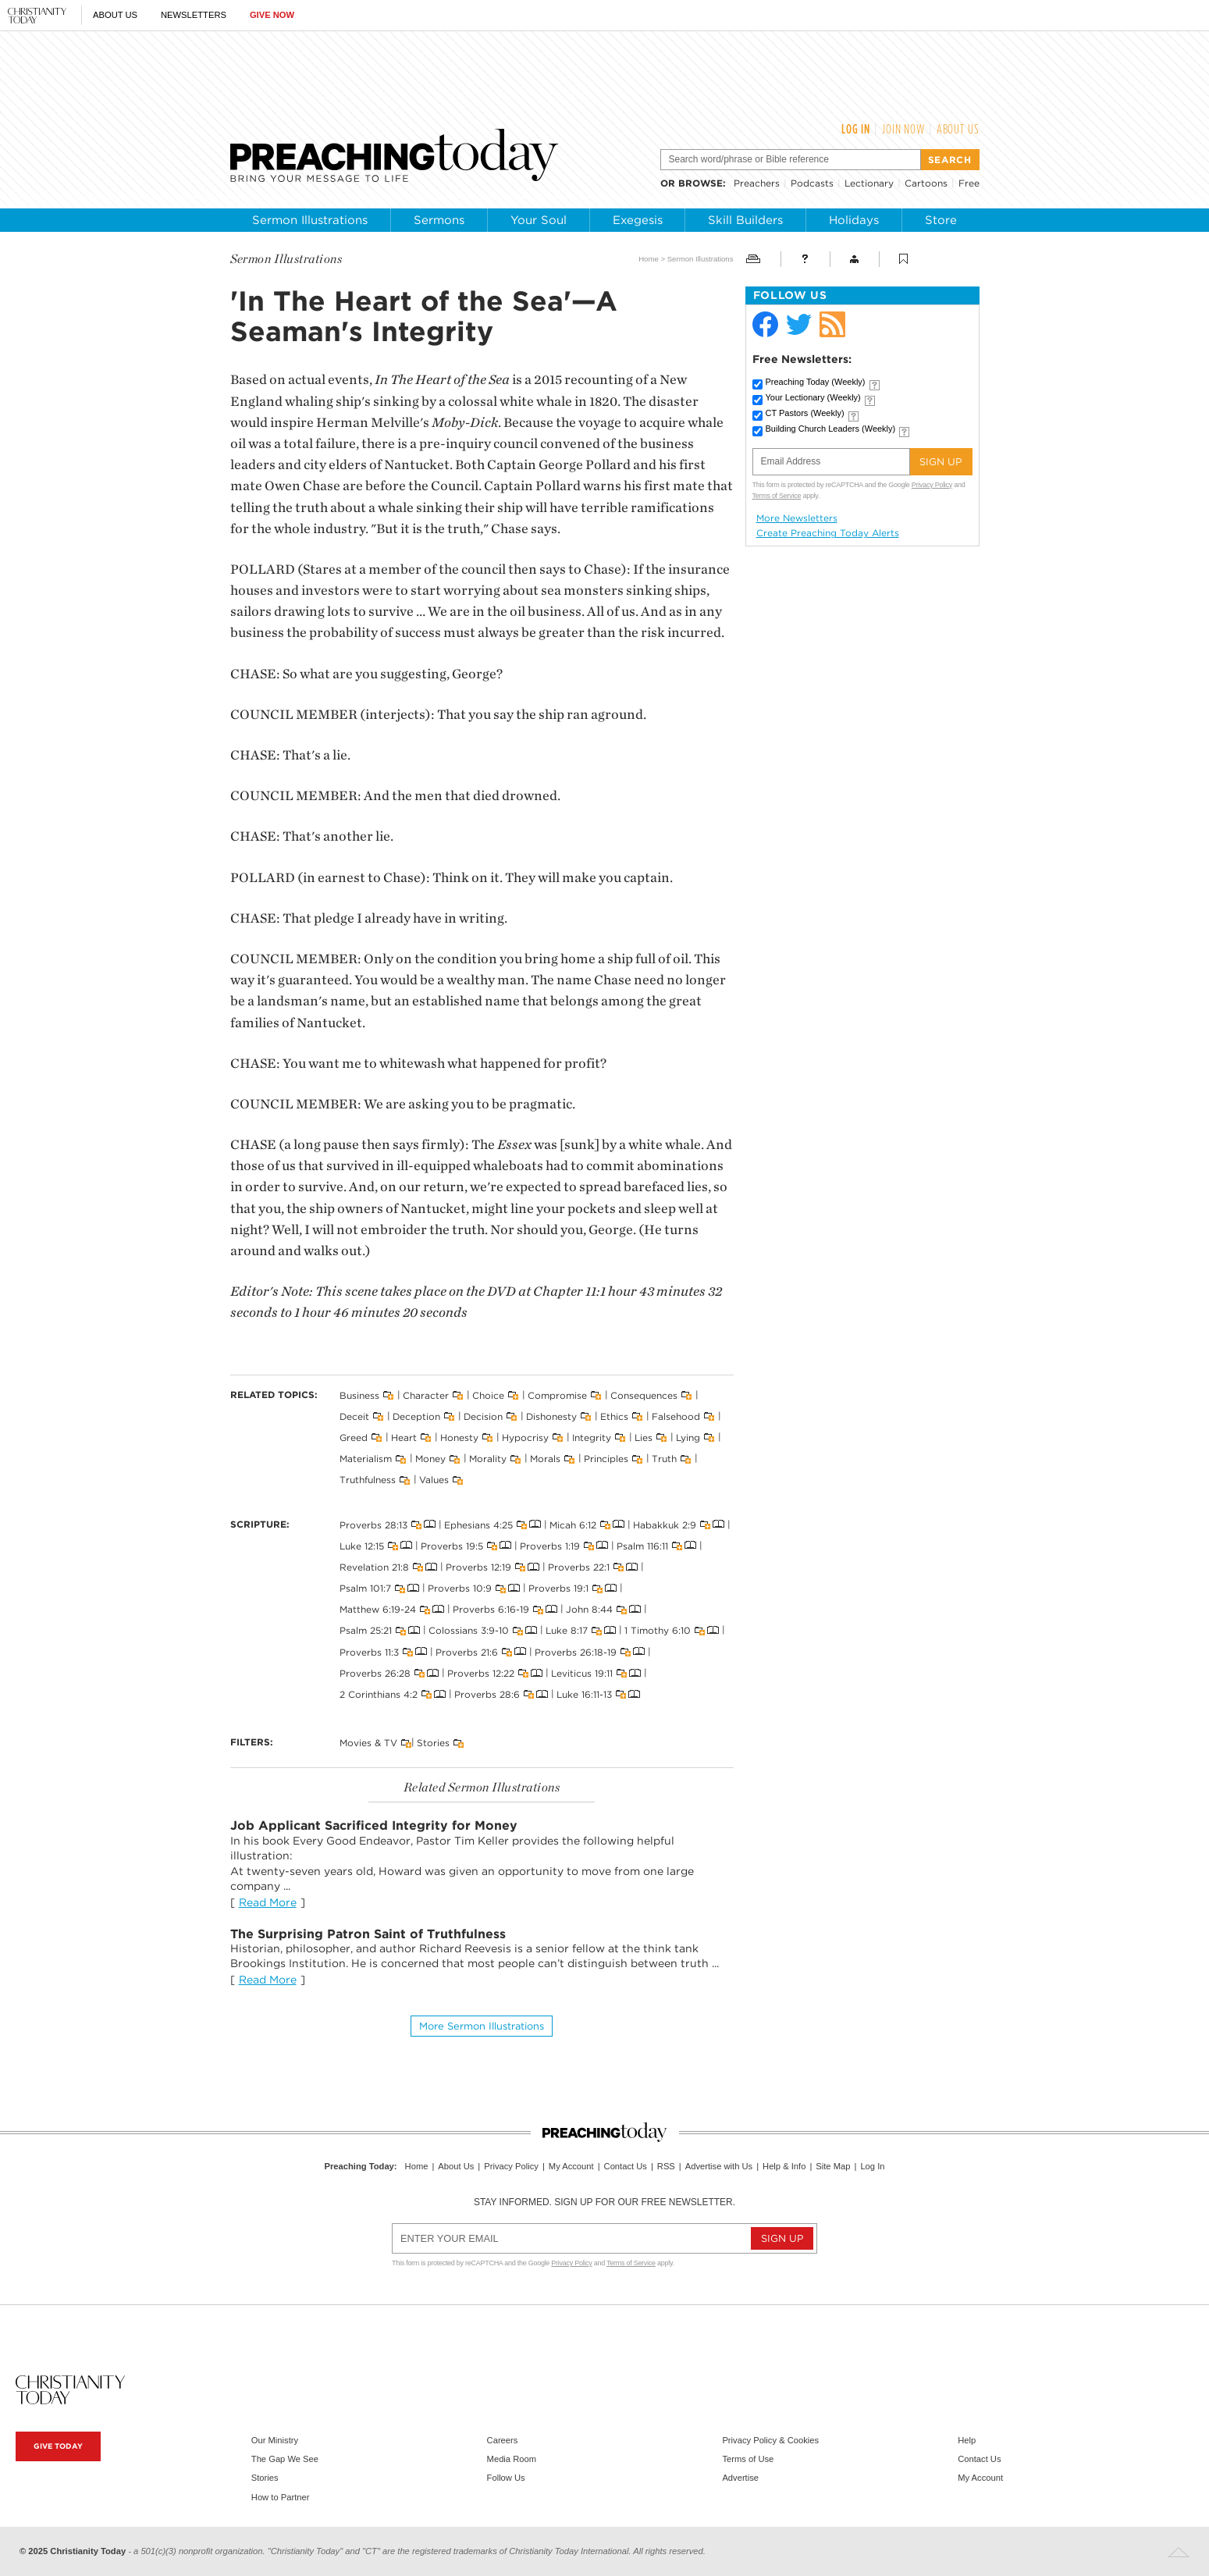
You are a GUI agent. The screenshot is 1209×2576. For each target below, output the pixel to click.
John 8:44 (589, 1609)
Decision (483, 1415)
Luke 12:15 (362, 1545)
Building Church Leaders (831, 428)
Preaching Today (816, 381)
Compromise (557, 1394)
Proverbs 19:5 (452, 1545)
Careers (502, 2440)
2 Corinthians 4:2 (379, 1694)
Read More (268, 1902)
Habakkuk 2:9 (664, 1524)
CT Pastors (805, 413)
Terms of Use (747, 2459)
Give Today (58, 2446)
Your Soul (538, 220)
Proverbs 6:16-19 (491, 1609)
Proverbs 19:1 (558, 1588)
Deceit (354, 1415)
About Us (115, 15)
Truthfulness (368, 1479)
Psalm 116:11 (642, 1545)
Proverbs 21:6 (467, 1651)
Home (648, 258)
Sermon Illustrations (310, 220)
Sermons (439, 220)
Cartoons (926, 183)
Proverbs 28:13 (373, 1524)
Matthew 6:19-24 (378, 1609)
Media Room (511, 2459)
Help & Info (784, 2166)
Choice (488, 1394)
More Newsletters (796, 518)
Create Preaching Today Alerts (827, 533)
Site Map (833, 2166)
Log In (855, 129)
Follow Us (506, 2477)
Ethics (614, 1415)
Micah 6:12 (572, 1524)
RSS (666, 2166)
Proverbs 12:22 (480, 1673)
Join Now (903, 129)
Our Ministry (274, 2440)
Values (434, 1479)
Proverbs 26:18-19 (576, 1651)
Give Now (272, 15)
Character (426, 1394)
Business (359, 1394)
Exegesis (638, 220)
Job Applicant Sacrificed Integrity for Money (373, 1825)
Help (967, 2440)
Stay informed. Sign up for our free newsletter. (604, 2202)
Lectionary (869, 183)
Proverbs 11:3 (369, 1651)
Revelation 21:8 (374, 1567)
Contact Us (625, 2166)
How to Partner (280, 2497)
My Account (571, 2166)
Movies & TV (368, 1743)
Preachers (757, 183)
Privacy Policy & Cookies (770, 2440)
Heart (404, 1437)
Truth (664, 1458)
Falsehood (676, 1415)
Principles (606, 1458)
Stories (433, 1743)
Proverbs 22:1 (579, 1567)
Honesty (459, 1437)
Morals (545, 1458)
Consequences (643, 1394)
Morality (488, 1458)
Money (430, 1458)
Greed (354, 1437)
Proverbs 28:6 (487, 1694)
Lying (688, 1437)
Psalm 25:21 (366, 1630)
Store (941, 220)
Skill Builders (745, 220)
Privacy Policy (932, 485)
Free (969, 183)
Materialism (366, 1458)
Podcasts (812, 183)
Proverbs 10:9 (460, 1588)
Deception (416, 1415)
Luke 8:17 (567, 1630)
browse (700, 183)
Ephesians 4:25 (478, 1524)
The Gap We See (284, 2459)
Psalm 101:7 (365, 1588)
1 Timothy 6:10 (657, 1630)
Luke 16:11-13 (584, 1694)
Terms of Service (777, 496)
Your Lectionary (813, 397)
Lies (644, 1437)
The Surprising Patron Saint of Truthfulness (368, 1934)
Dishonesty (551, 1415)
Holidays (854, 220)
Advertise (740, 2477)
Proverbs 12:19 (478, 1567)
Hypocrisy (525, 1437)
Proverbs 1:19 (550, 1545)
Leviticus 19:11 (582, 1673)
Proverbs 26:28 (375, 1673)
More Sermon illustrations (481, 2026)
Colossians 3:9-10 (468, 1630)
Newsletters (193, 15)
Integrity (591, 1437)
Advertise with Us (718, 2166)
